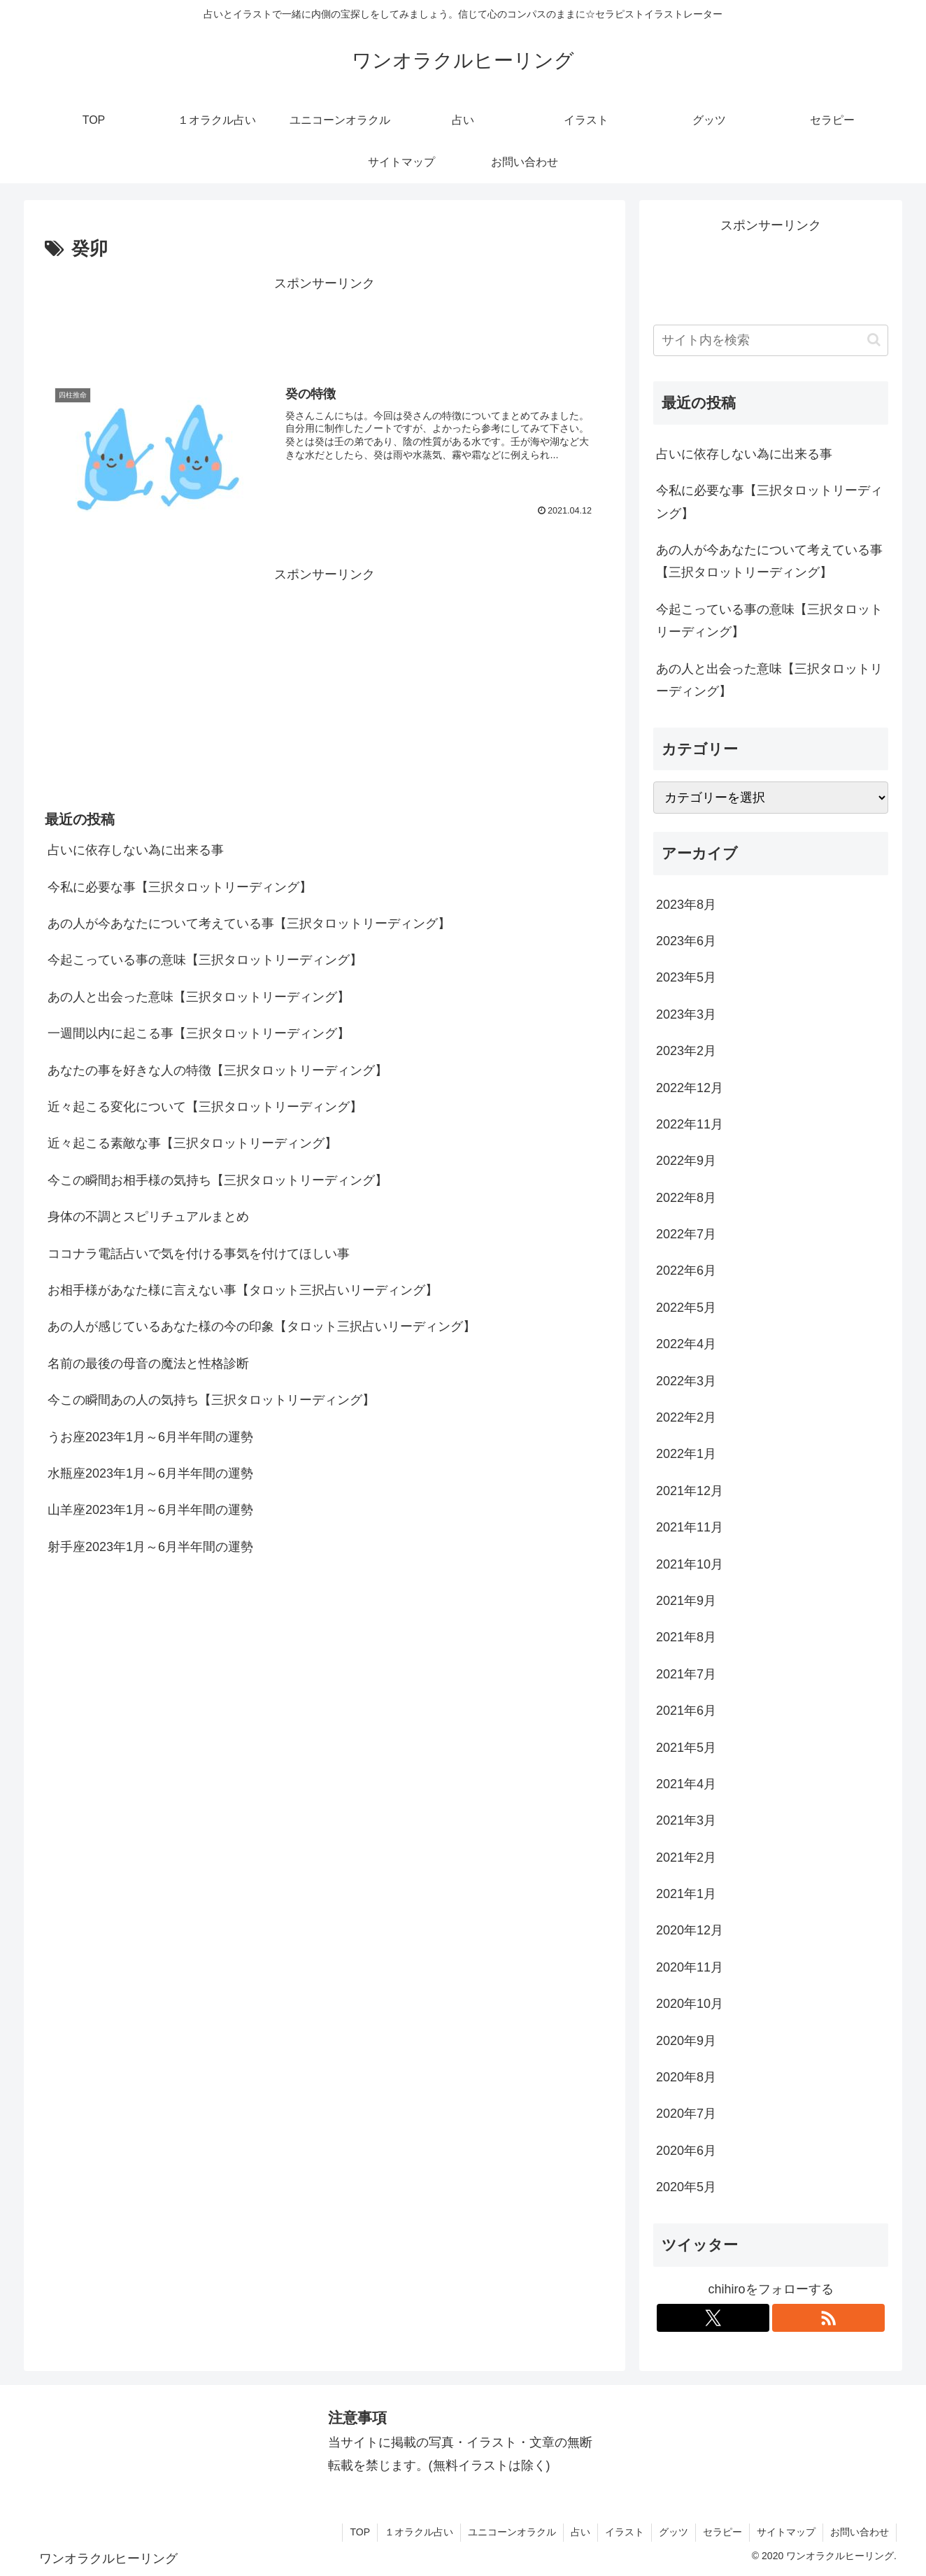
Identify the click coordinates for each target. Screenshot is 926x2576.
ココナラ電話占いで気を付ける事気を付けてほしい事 (199, 1254)
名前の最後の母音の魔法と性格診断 (148, 1364)
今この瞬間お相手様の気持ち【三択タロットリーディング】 (217, 1180)
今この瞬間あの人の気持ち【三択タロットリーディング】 (211, 1400)
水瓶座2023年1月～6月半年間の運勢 (150, 1473)
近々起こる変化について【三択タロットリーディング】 (205, 1107)
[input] (770, 340)
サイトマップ (786, 2532)
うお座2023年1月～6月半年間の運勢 (150, 1437)
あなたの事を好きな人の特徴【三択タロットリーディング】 (217, 1070)
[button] (874, 340)
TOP (360, 2532)
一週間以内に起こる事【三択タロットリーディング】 (199, 1033)
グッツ (673, 2532)
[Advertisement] (324, 326)
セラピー (722, 2532)
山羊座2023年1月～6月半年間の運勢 (150, 1510)
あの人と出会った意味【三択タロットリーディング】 (199, 997)
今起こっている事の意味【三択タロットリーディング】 (205, 960)
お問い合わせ (859, 2532)
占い (580, 2532)
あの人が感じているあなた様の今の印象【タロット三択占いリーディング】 (262, 1326)
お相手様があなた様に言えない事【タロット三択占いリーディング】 (243, 1290)
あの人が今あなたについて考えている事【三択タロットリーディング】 (249, 923)
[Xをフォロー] (713, 2318)
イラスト (624, 2532)
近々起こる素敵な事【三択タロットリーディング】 (192, 1143)
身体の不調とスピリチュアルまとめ (148, 1217)
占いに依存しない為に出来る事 (136, 850)
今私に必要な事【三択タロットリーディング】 (180, 887)
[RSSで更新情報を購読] (828, 2318)
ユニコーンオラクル (512, 2532)
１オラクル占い (419, 2532)
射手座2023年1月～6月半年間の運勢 (150, 1547)
